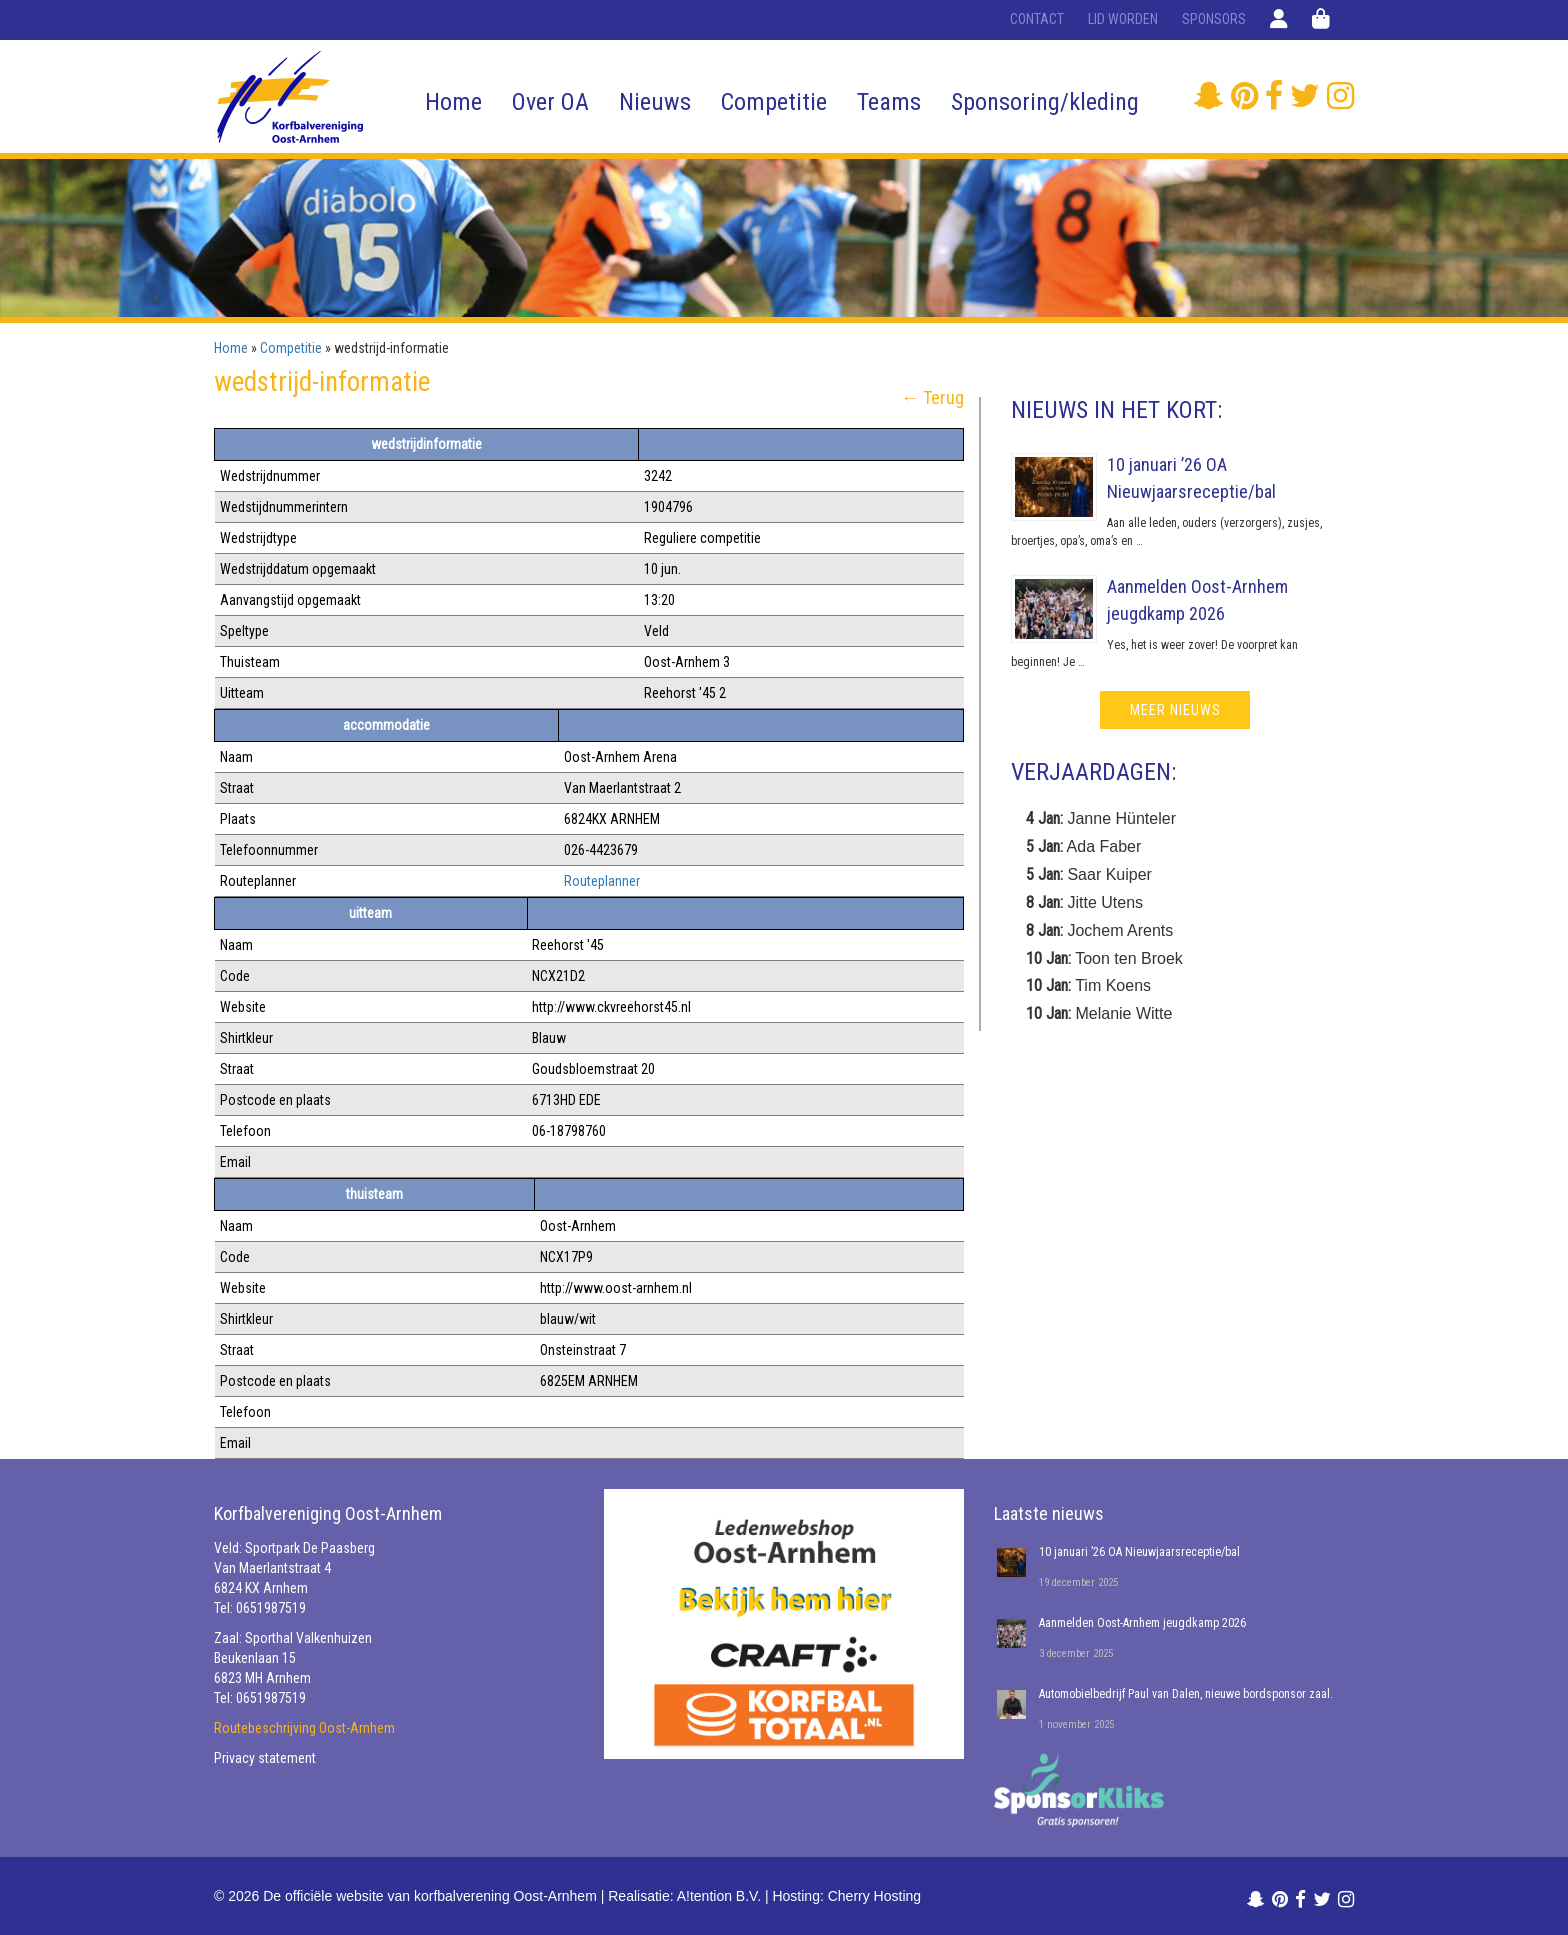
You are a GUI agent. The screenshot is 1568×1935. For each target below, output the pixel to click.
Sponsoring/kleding (1045, 102)
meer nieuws (1175, 710)
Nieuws (655, 102)
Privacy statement (265, 1758)
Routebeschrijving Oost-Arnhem (304, 1728)
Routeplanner (602, 881)
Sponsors (1214, 19)
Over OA (550, 102)
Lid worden (1123, 19)
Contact (1037, 19)
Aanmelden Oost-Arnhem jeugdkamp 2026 (1142, 1623)
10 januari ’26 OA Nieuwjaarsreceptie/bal (1139, 1552)
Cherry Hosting (874, 1896)
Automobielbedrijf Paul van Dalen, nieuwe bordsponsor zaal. (1186, 1694)
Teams (889, 102)
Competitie (774, 102)
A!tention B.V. (719, 1896)
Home (453, 102)
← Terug (932, 398)
